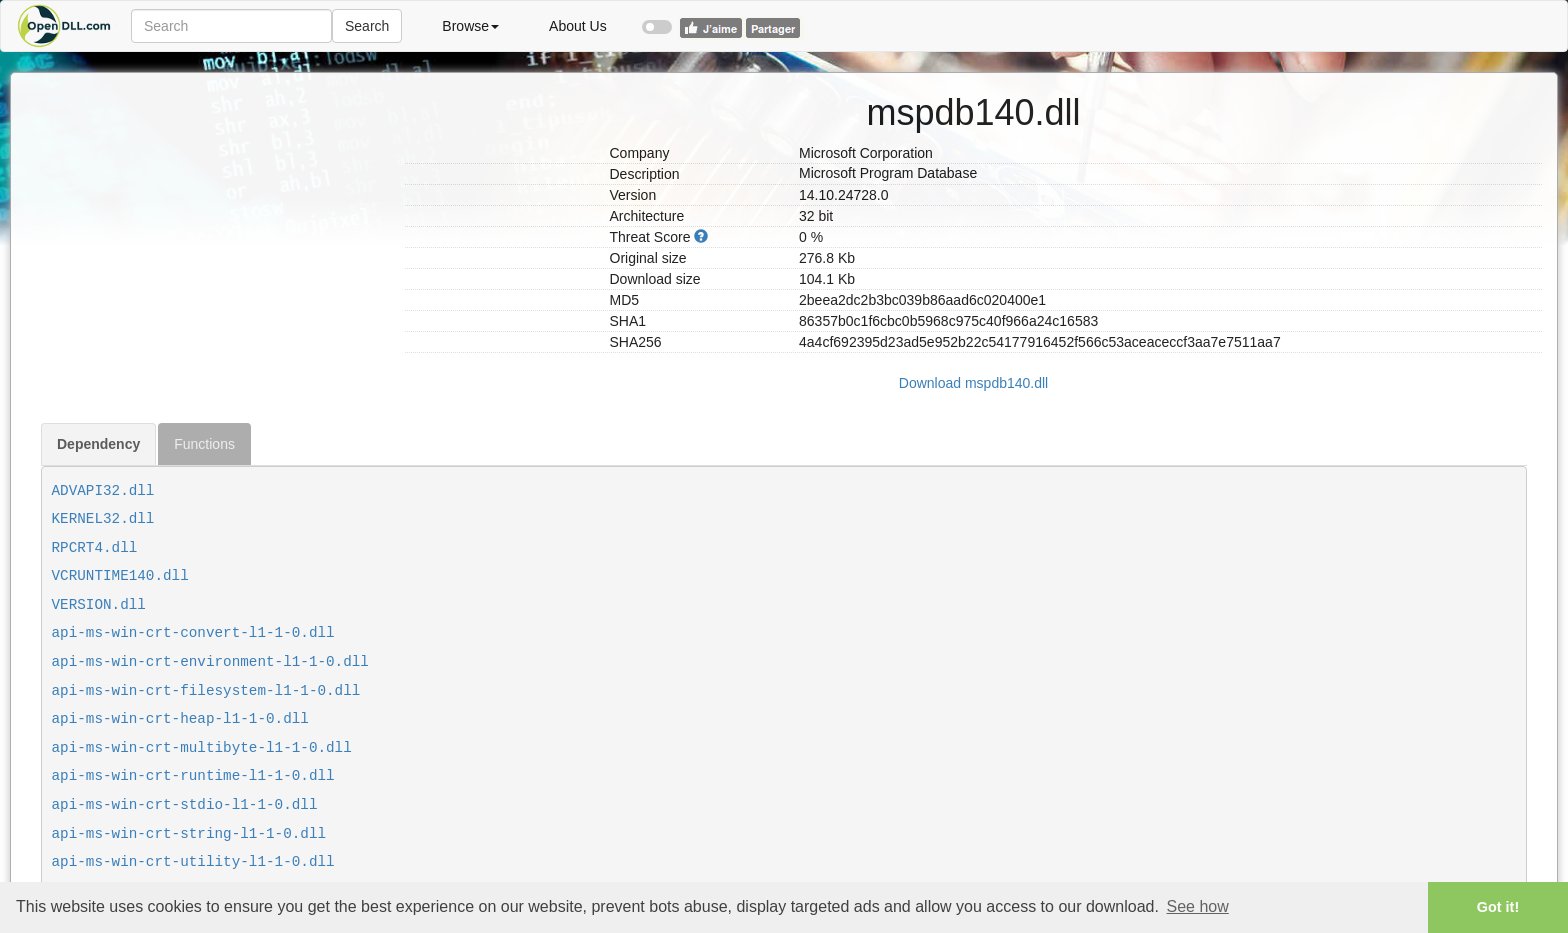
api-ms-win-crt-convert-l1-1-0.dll (193, 633)
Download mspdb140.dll (973, 383)
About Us (578, 26)
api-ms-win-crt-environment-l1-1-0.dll (210, 662)
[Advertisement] (215, 213)
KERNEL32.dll (103, 519)
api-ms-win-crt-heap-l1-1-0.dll (180, 719)
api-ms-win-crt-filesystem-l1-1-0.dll (206, 691)
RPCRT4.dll (95, 548)
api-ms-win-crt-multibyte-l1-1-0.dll (202, 748)
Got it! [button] (1498, 907)
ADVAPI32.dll (103, 491)
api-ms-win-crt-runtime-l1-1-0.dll (193, 776)
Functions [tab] (204, 444)
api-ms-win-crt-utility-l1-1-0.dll (193, 862)
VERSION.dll (99, 605)
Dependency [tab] (98, 444)
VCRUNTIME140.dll (120, 576)
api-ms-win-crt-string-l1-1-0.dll (189, 834)
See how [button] (1198, 906)
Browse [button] (470, 26)
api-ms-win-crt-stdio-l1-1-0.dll (185, 805)
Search (367, 26)
